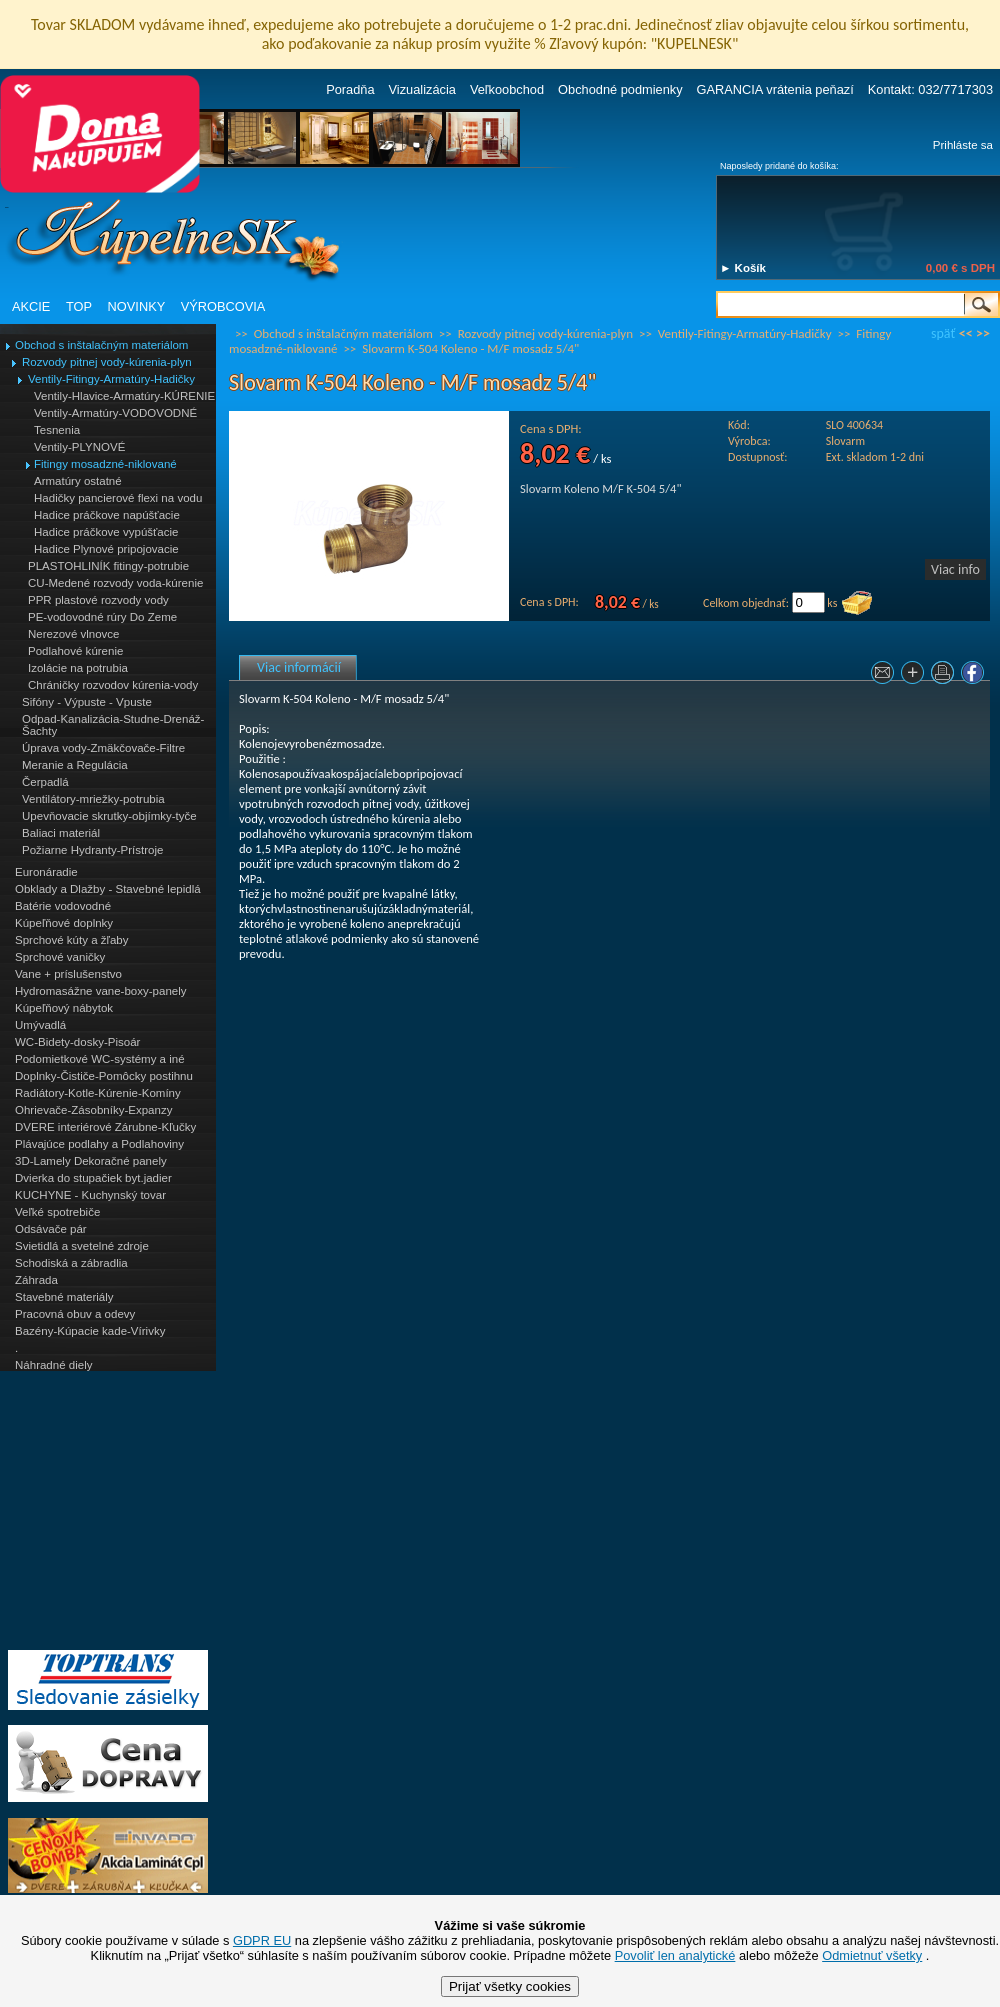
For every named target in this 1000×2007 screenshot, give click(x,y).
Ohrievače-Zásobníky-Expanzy (93, 1110)
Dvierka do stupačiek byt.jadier (93, 1178)
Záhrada (36, 1280)
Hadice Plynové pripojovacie (106, 549)
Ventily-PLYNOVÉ (79, 447)
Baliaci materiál (61, 833)
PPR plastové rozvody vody (98, 600)
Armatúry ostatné (78, 481)
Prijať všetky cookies (510, 1986)
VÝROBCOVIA (223, 306)
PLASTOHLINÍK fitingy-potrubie (108, 566)
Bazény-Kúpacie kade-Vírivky (90, 1331)
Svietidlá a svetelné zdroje (82, 1246)
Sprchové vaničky (60, 957)
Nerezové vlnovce (74, 634)
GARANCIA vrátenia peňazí (775, 89)
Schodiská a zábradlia (71, 1263)
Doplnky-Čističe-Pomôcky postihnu (104, 1076)
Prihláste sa (963, 145)
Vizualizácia (422, 89)
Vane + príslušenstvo (68, 974)
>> (983, 333)
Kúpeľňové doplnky (64, 923)
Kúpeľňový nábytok (64, 1008)
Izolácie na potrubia (78, 668)
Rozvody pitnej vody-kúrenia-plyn (107, 362)
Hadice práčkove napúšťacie (107, 515)
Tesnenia (57, 430)
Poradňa (350, 89)
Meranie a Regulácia (75, 765)
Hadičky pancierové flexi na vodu (118, 498)
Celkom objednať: (746, 603)
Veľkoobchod (507, 89)
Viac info (955, 569)
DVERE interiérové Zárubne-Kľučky (105, 1127)
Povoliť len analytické (675, 1955)
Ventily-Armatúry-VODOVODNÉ (115, 413)
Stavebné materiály (64, 1297)
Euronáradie (46, 872)
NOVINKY (137, 306)
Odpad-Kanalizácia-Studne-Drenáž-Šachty (113, 725)
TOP (79, 306)
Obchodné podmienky (620, 89)
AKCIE (31, 306)
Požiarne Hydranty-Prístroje (92, 850)
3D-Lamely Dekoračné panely (91, 1161)
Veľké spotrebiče (57, 1212)
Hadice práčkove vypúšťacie (106, 532)
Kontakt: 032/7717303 (930, 89)
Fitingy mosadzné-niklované (105, 464)
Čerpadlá (45, 782)
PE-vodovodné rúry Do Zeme (102, 617)
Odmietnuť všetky (872, 1955)
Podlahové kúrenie (75, 651)
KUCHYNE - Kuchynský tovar (90, 1195)
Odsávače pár (51, 1229)
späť (943, 333)
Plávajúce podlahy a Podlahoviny (99, 1144)
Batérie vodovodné (63, 906)
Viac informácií (299, 667)
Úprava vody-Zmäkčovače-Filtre (103, 748)
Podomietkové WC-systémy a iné (100, 1059)
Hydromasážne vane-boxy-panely (101, 991)
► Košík (743, 268)
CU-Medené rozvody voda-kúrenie (115, 583)
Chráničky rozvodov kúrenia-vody (113, 685)
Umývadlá (40, 1025)
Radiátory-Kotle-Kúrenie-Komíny (98, 1093)
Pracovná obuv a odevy (75, 1314)
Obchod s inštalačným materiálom (101, 345)
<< (966, 333)
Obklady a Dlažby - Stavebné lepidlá (108, 889)
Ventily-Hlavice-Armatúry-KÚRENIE (124, 396)
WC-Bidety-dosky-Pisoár (77, 1042)
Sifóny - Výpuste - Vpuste (87, 702)
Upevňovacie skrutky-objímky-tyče (109, 816)
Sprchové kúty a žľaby (71, 940)
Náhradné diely (53, 1365)
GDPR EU (262, 1940)
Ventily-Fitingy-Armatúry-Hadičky (111, 379)
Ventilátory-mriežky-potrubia (93, 799)
